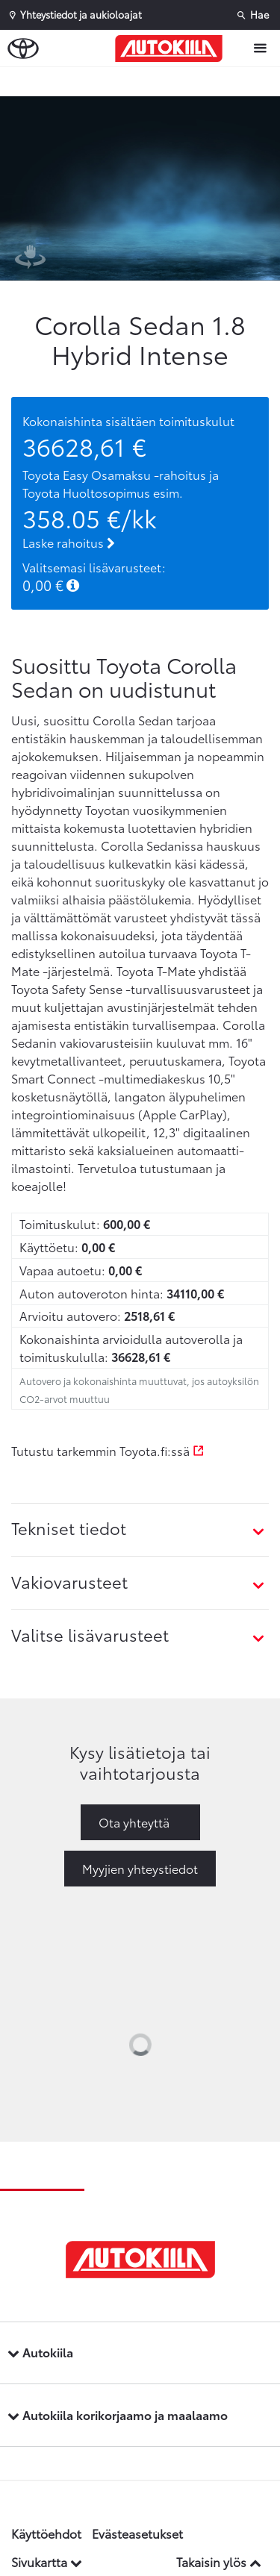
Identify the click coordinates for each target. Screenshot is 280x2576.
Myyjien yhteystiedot (140, 1868)
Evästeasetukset (137, 2533)
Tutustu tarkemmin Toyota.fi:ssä (108, 1450)
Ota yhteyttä (134, 1822)
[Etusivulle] (172, 48)
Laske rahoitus (68, 542)
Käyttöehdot (46, 2533)
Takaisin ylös (218, 2561)
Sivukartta (46, 2561)
